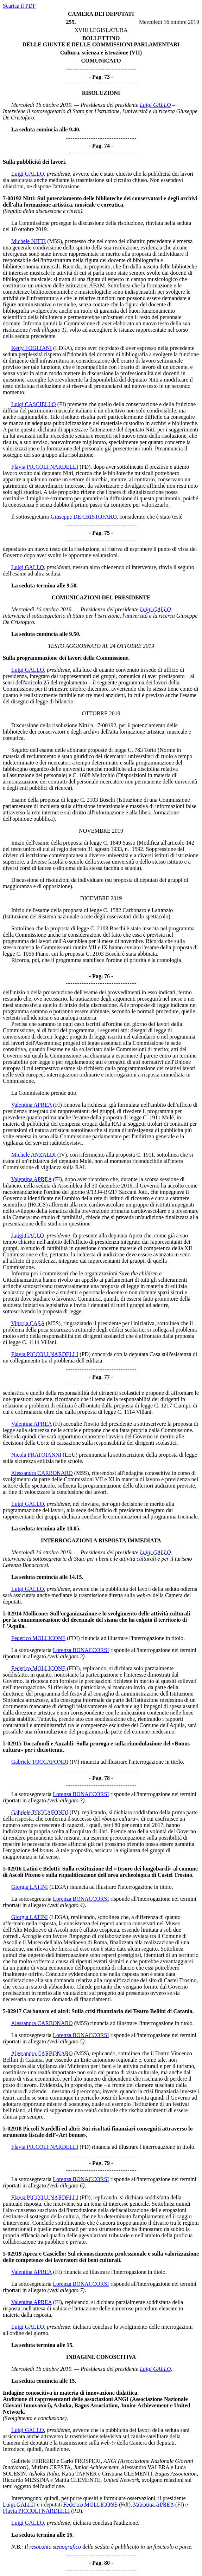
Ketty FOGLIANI (31, 348)
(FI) (61, 404)
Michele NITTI (28, 241)
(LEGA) (62, 348)
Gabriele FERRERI (33, 2461)
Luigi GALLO (155, 105)
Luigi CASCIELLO (33, 404)
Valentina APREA (31, 1105)
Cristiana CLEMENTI (127, 2474)
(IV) (62, 1155)
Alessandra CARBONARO (42, 1473)
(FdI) (125, 2504)
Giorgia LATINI (29, 1887)
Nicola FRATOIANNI (36, 1455)
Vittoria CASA (28, 1323)
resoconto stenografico (55, 2547)
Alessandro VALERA (145, 2467)
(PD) (85, 467)
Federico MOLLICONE (38, 1638)
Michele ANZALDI (33, 1155)
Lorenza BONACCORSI (81, 1650)
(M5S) (54, 241)
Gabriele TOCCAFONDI (39, 1762)
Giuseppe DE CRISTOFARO (84, 517)
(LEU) (70, 1455)
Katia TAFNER (79, 2474)
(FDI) (73, 1638)
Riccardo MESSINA (26, 2480)
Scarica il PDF (19, 6)
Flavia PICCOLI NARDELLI (44, 467)
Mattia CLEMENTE (77, 2480)
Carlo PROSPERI (81, 2461)
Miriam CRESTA (51, 2467)
